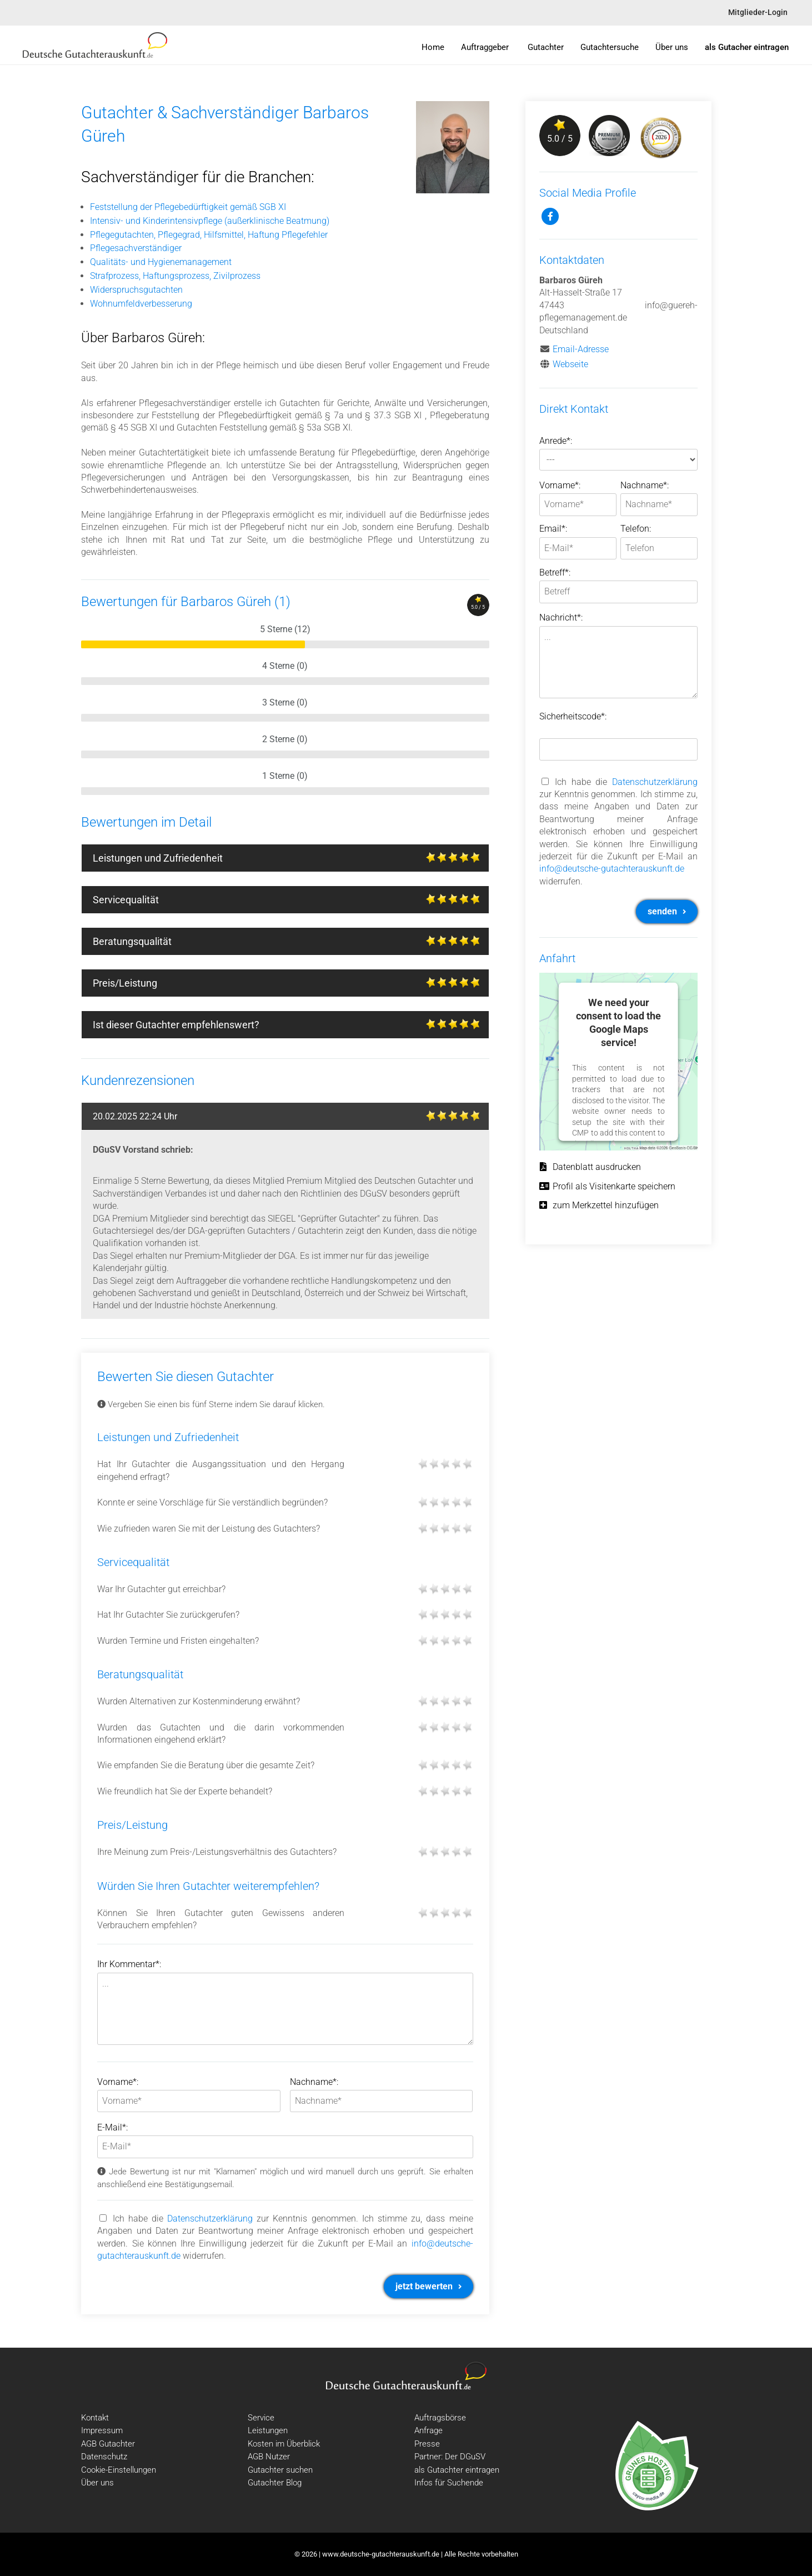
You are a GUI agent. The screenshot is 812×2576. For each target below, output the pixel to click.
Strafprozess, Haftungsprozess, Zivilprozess (175, 276)
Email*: (553, 528)
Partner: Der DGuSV (449, 2457)
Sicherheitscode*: (573, 716)
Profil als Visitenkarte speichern (607, 1186)
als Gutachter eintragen (456, 2470)
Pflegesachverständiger (136, 248)
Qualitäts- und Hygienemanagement (161, 262)
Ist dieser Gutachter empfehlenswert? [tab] (291, 1026)
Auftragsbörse (440, 2418)
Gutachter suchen (280, 2470)
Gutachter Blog (275, 2483)
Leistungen (268, 2430)
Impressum (102, 2430)
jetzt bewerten (428, 2286)
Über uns (97, 2483)
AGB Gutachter (108, 2444)
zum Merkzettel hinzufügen (599, 1205)
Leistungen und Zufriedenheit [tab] (291, 859)
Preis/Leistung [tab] (291, 984)
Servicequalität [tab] (291, 901)
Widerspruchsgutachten (136, 289)
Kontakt (95, 2418)
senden (667, 911)
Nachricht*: (561, 617)
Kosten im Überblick (284, 2444)
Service (261, 2418)
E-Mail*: (112, 2127)
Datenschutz (104, 2457)
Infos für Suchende (448, 2483)
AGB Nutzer (269, 2457)
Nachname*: (314, 2082)
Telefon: (635, 528)
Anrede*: (555, 441)
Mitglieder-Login (758, 12)
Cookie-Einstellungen (118, 2470)
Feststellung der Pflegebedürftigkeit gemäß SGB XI (188, 207)
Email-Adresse (581, 349)
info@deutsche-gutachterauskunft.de (611, 868)
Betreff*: (554, 572)
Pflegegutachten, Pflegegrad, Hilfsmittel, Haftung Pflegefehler (209, 234)
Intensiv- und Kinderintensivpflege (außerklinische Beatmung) (209, 221)
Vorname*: (117, 2082)
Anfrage (428, 2430)
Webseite (570, 364)
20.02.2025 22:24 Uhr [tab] (291, 1118)
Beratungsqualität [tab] (291, 942)
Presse (427, 2444)
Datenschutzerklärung (210, 2218)
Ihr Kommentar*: (129, 1964)
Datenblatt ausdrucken (590, 1167)
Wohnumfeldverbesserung (141, 303)
